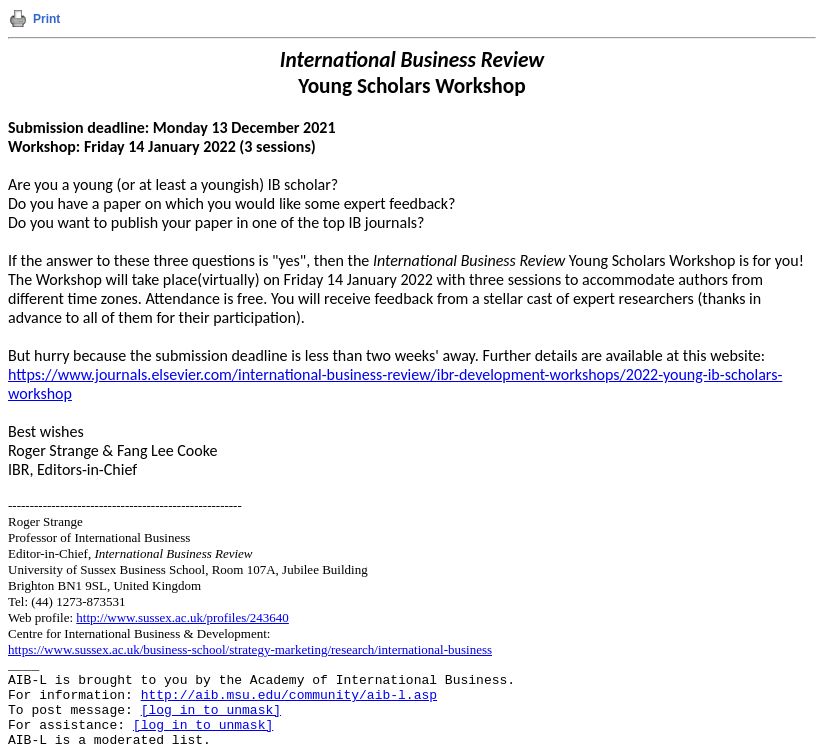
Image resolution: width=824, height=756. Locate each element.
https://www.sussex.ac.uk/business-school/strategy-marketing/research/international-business (250, 649)
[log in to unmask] (211, 710)
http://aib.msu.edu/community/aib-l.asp (289, 695)
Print (46, 19)
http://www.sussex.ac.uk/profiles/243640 (182, 617)
